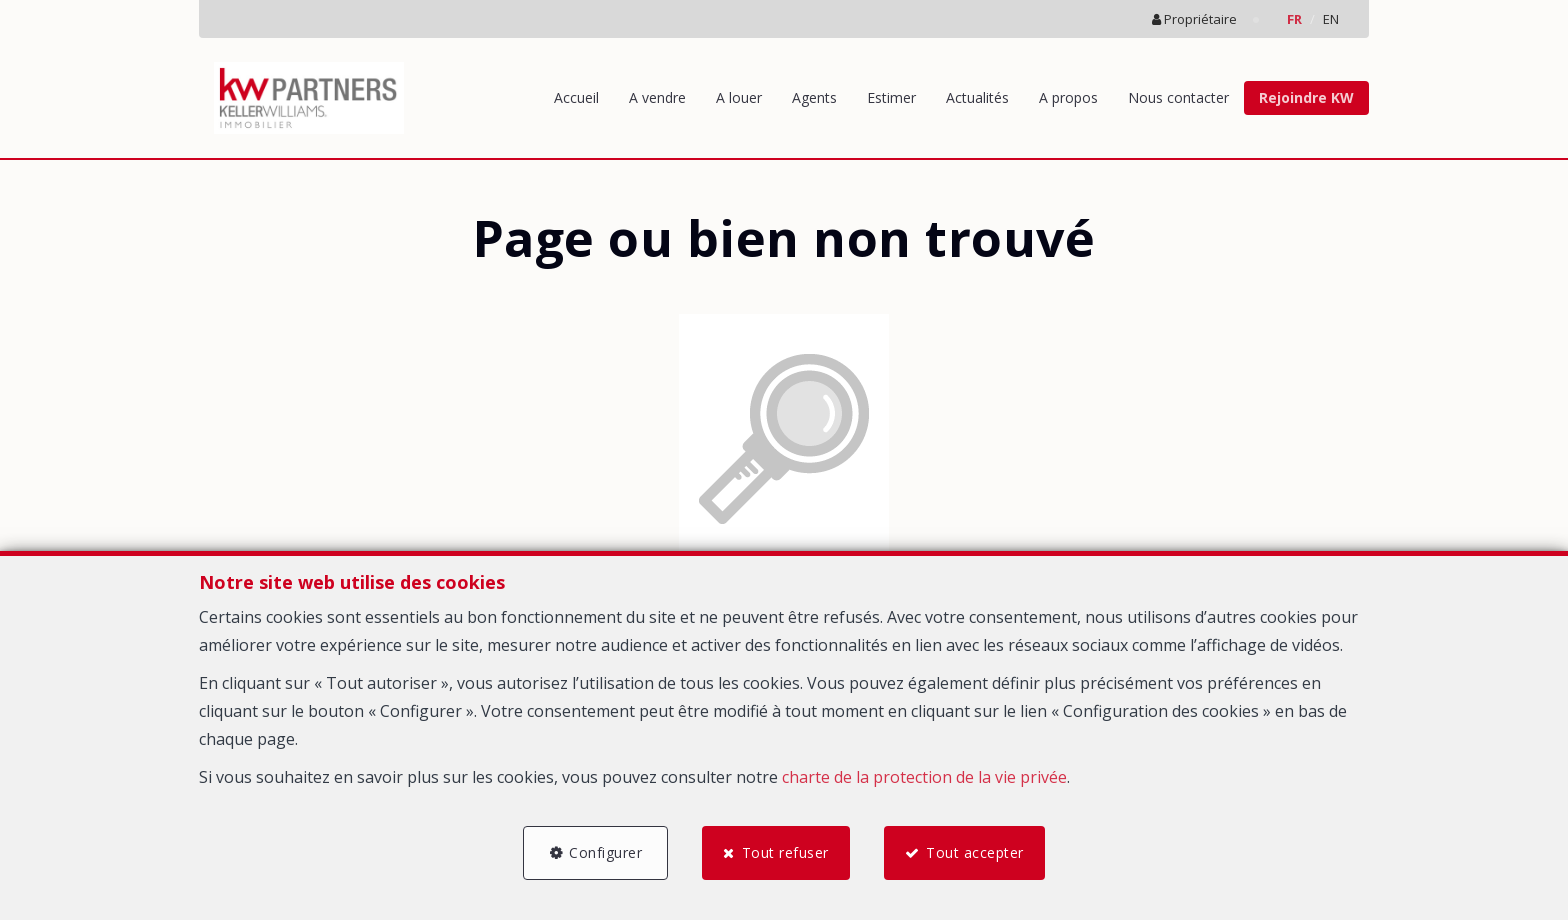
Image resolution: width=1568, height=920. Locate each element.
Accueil (576, 97)
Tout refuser (785, 852)
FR (1294, 19)
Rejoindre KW (1306, 97)
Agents (814, 97)
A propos (1068, 97)
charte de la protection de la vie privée (924, 777)
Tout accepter (975, 852)
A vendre (657, 97)
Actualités (977, 97)
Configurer (605, 852)
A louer (739, 97)
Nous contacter (1178, 97)
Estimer (891, 97)
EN (1331, 19)
